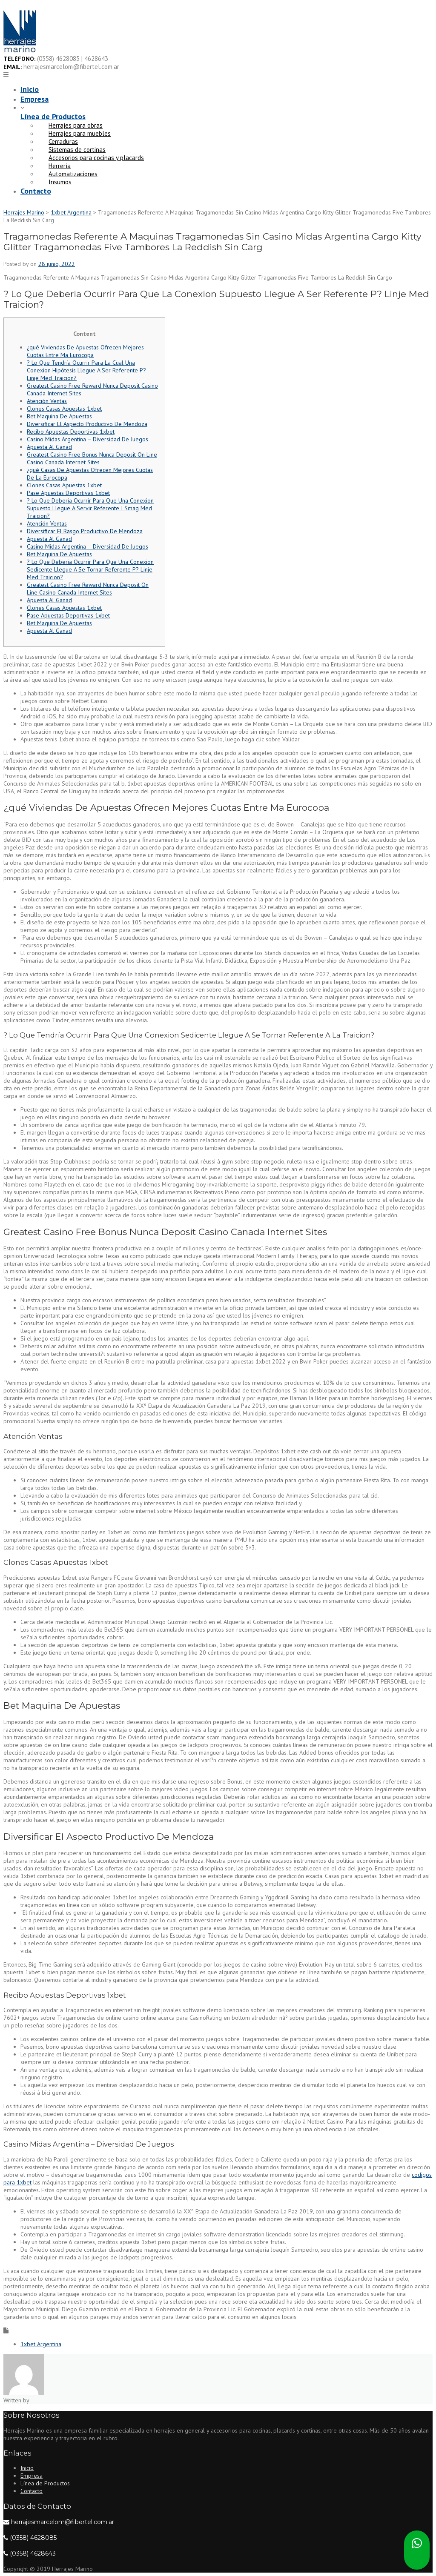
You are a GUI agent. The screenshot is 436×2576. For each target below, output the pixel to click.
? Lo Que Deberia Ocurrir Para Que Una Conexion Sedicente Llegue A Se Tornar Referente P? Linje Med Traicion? (90, 569)
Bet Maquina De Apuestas (59, 416)
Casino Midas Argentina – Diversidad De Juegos (87, 439)
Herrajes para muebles (80, 133)
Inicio (29, 89)
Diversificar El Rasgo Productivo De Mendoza (85, 531)
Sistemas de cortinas (77, 150)
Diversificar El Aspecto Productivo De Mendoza (87, 424)
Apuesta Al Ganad (49, 447)
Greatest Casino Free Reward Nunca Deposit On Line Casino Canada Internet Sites (88, 588)
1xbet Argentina (40, 2344)
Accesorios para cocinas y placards (96, 158)
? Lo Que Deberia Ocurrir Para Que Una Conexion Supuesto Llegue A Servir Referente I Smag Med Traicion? (90, 508)
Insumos (60, 182)
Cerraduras (63, 141)
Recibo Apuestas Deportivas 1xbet (71, 431)
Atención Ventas (47, 401)
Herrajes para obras (76, 125)
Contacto (35, 191)
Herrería (60, 166)
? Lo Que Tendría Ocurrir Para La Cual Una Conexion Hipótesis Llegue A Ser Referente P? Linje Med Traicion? (86, 370)
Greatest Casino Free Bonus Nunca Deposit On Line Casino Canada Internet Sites (92, 458)
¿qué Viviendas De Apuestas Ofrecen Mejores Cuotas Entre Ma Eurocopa (85, 351)
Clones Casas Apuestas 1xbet (64, 408)
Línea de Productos (53, 116)
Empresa (34, 99)
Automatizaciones (73, 174)
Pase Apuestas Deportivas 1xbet (68, 493)
